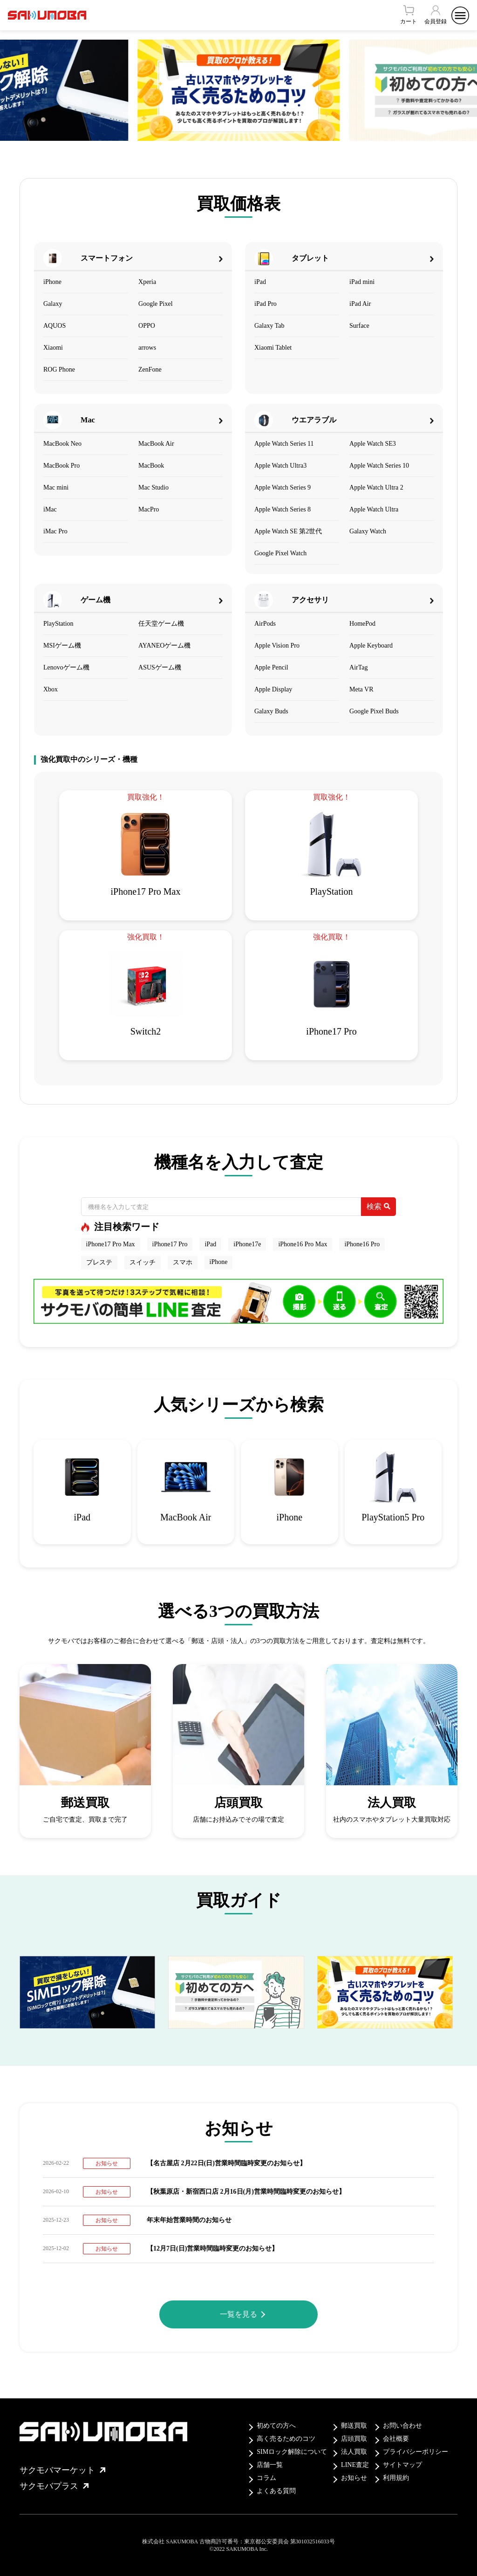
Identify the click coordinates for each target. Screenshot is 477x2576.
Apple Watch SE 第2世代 (288, 531)
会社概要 (396, 2438)
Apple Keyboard (371, 645)
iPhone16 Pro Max (302, 1244)
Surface (359, 325)
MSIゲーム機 (62, 645)
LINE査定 (355, 2464)
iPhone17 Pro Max (110, 1244)
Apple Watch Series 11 (284, 443)
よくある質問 (276, 2490)
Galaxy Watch (367, 531)
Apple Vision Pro (277, 645)
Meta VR (361, 689)
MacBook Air (156, 443)
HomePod (362, 623)
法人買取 (354, 2451)
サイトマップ (402, 2464)
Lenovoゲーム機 (66, 667)
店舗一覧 (270, 2464)
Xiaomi (53, 347)
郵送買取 (354, 2425)
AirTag (358, 667)
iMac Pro (55, 531)
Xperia (147, 281)
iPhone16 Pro (362, 1244)
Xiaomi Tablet (273, 347)
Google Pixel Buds (374, 711)
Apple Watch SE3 (372, 443)
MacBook (151, 465)
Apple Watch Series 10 (379, 465)
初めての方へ (276, 2425)
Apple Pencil (271, 667)
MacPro (148, 509)
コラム (266, 2477)
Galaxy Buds (271, 711)
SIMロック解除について (292, 2451)
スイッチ (142, 1262)
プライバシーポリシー (415, 2451)
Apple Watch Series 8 (282, 509)
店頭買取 (354, 2438)
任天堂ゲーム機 (161, 623)
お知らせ (354, 2477)
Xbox (50, 689)
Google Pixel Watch (280, 553)
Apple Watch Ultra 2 (376, 487)
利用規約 (396, 2477)
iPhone (52, 281)
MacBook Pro (61, 465)
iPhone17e (247, 1244)
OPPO (146, 325)
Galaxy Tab (269, 325)
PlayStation (58, 623)
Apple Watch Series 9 (282, 487)
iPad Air (360, 303)
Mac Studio (153, 487)
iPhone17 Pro (170, 1244)
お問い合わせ (402, 2425)
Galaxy (52, 303)
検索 (378, 1206)
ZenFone (150, 369)
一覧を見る (238, 2314)
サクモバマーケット (62, 2470)
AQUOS (54, 325)
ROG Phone (59, 369)
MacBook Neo (62, 443)
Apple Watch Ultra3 (280, 465)
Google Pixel (155, 303)
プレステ (99, 1262)
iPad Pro (265, 303)
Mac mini (55, 487)
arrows (147, 347)
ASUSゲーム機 (159, 667)
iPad (260, 281)
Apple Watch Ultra (373, 509)
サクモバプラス (54, 2486)
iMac (50, 509)
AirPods (265, 623)
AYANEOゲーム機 (164, 645)
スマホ (182, 1262)
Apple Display (273, 689)
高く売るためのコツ (286, 2438)
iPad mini (362, 281)
